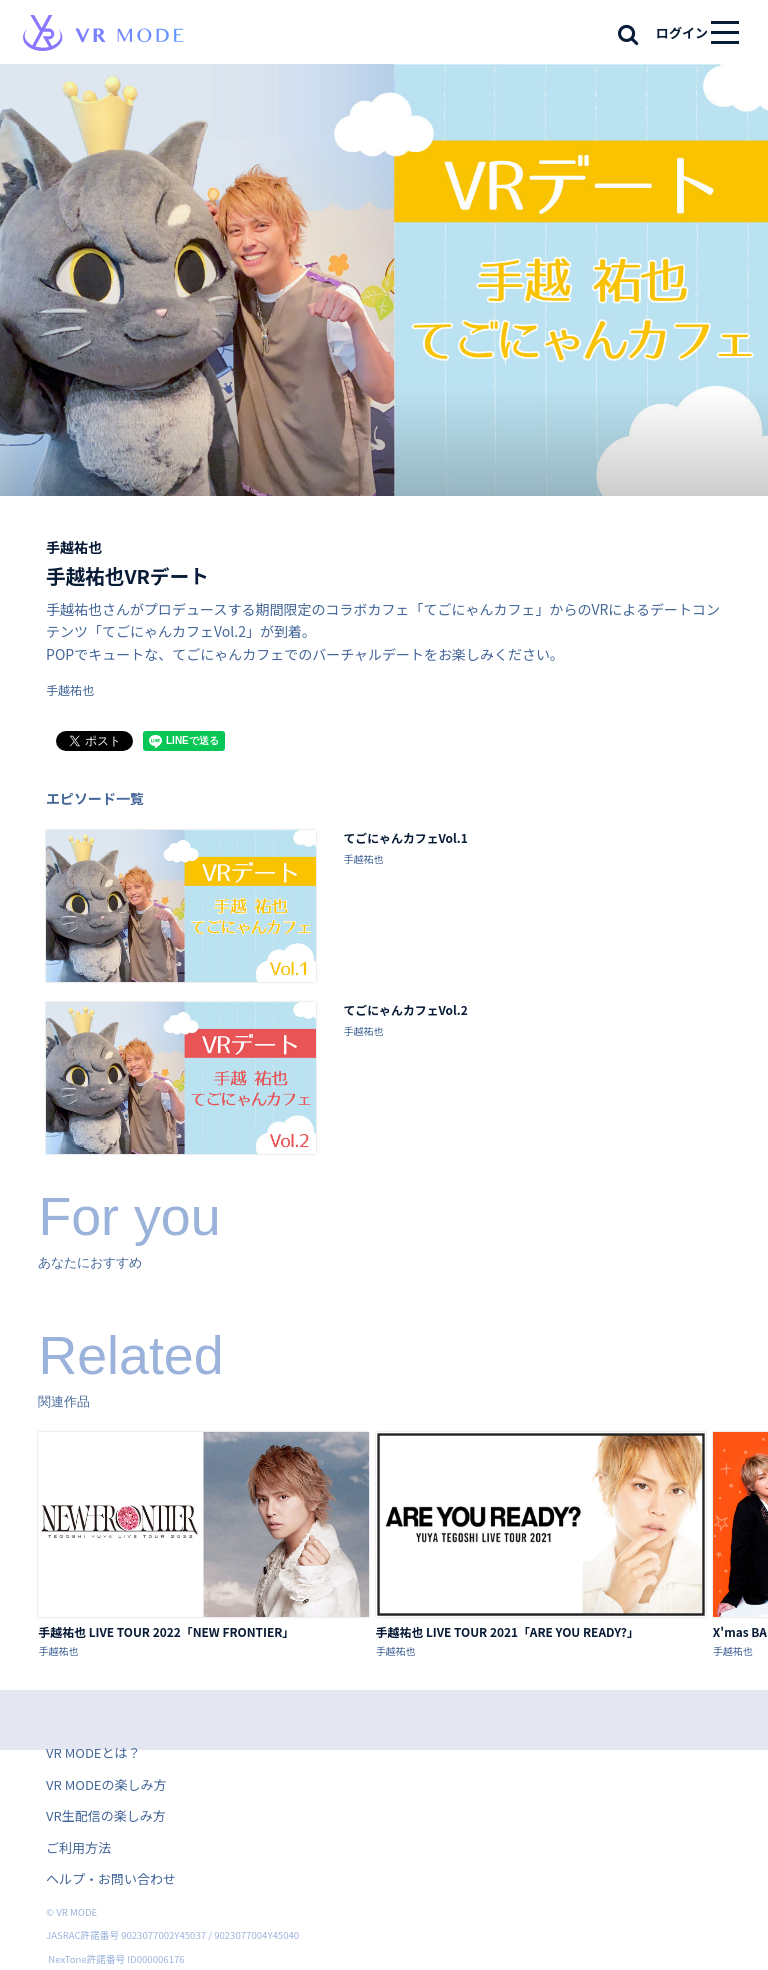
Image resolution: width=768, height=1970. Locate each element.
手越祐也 (74, 547)
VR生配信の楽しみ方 (106, 1815)
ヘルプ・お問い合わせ (111, 1878)
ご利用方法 (78, 1847)
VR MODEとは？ (93, 1752)
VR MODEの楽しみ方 (106, 1784)
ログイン (682, 32)
